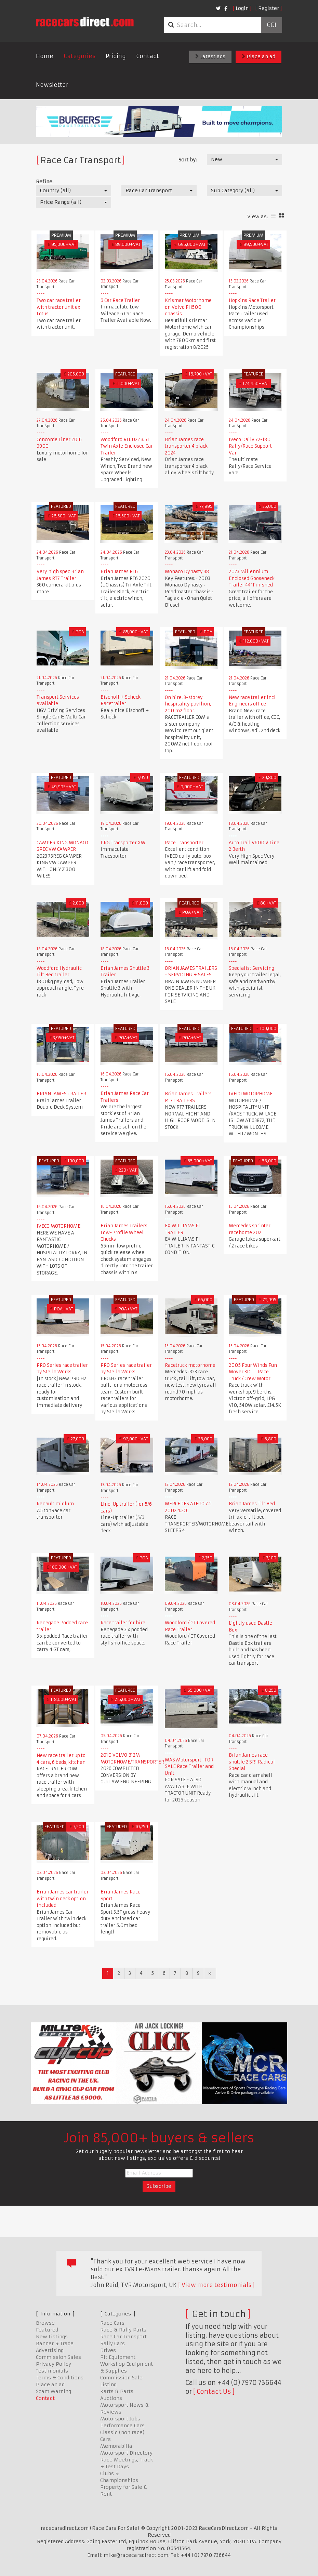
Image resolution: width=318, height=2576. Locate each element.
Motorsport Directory (126, 2453)
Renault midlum (55, 1504)
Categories (79, 56)
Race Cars (112, 2323)
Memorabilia (116, 2446)
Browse (45, 2323)
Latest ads (210, 56)
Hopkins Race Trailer (252, 300)
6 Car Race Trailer (120, 300)
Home (44, 56)
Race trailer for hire (123, 1623)
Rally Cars (112, 2343)
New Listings (52, 2337)
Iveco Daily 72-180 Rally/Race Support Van (250, 446)
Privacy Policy (53, 2364)
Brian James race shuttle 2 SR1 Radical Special (252, 1761)
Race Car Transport (123, 2337)
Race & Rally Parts (123, 2330)
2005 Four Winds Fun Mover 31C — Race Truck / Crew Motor (253, 1372)
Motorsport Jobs (120, 2419)
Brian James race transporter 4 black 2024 (186, 446)
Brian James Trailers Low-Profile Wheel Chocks (124, 1232)
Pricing (116, 56)
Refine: (44, 182)
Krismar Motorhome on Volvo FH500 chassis (188, 307)
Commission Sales (58, 2357)
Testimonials (52, 2371)
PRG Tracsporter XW (123, 843)
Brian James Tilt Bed (252, 1504)
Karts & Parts (116, 2391)
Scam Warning (53, 2391)
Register (268, 8)
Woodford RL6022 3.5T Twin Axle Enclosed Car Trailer (127, 446)
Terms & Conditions (59, 2378)
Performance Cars (122, 2425)
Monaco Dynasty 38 (187, 571)
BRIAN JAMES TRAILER (61, 1094)
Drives (108, 2350)
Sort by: (187, 160)
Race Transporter (184, 843)
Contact (147, 56)
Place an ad (258, 56)
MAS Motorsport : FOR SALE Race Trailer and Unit (189, 1766)
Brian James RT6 (119, 571)
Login (242, 8)
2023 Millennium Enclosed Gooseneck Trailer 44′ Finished (252, 578)
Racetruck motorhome (190, 1365)
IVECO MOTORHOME (251, 1094)
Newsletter (52, 84)
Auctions (111, 2398)
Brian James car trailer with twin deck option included (63, 1898)
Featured (47, 2330)
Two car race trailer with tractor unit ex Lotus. (59, 307)
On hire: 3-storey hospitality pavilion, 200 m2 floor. (188, 704)
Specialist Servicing (251, 968)
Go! (271, 25)
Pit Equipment (117, 2357)
